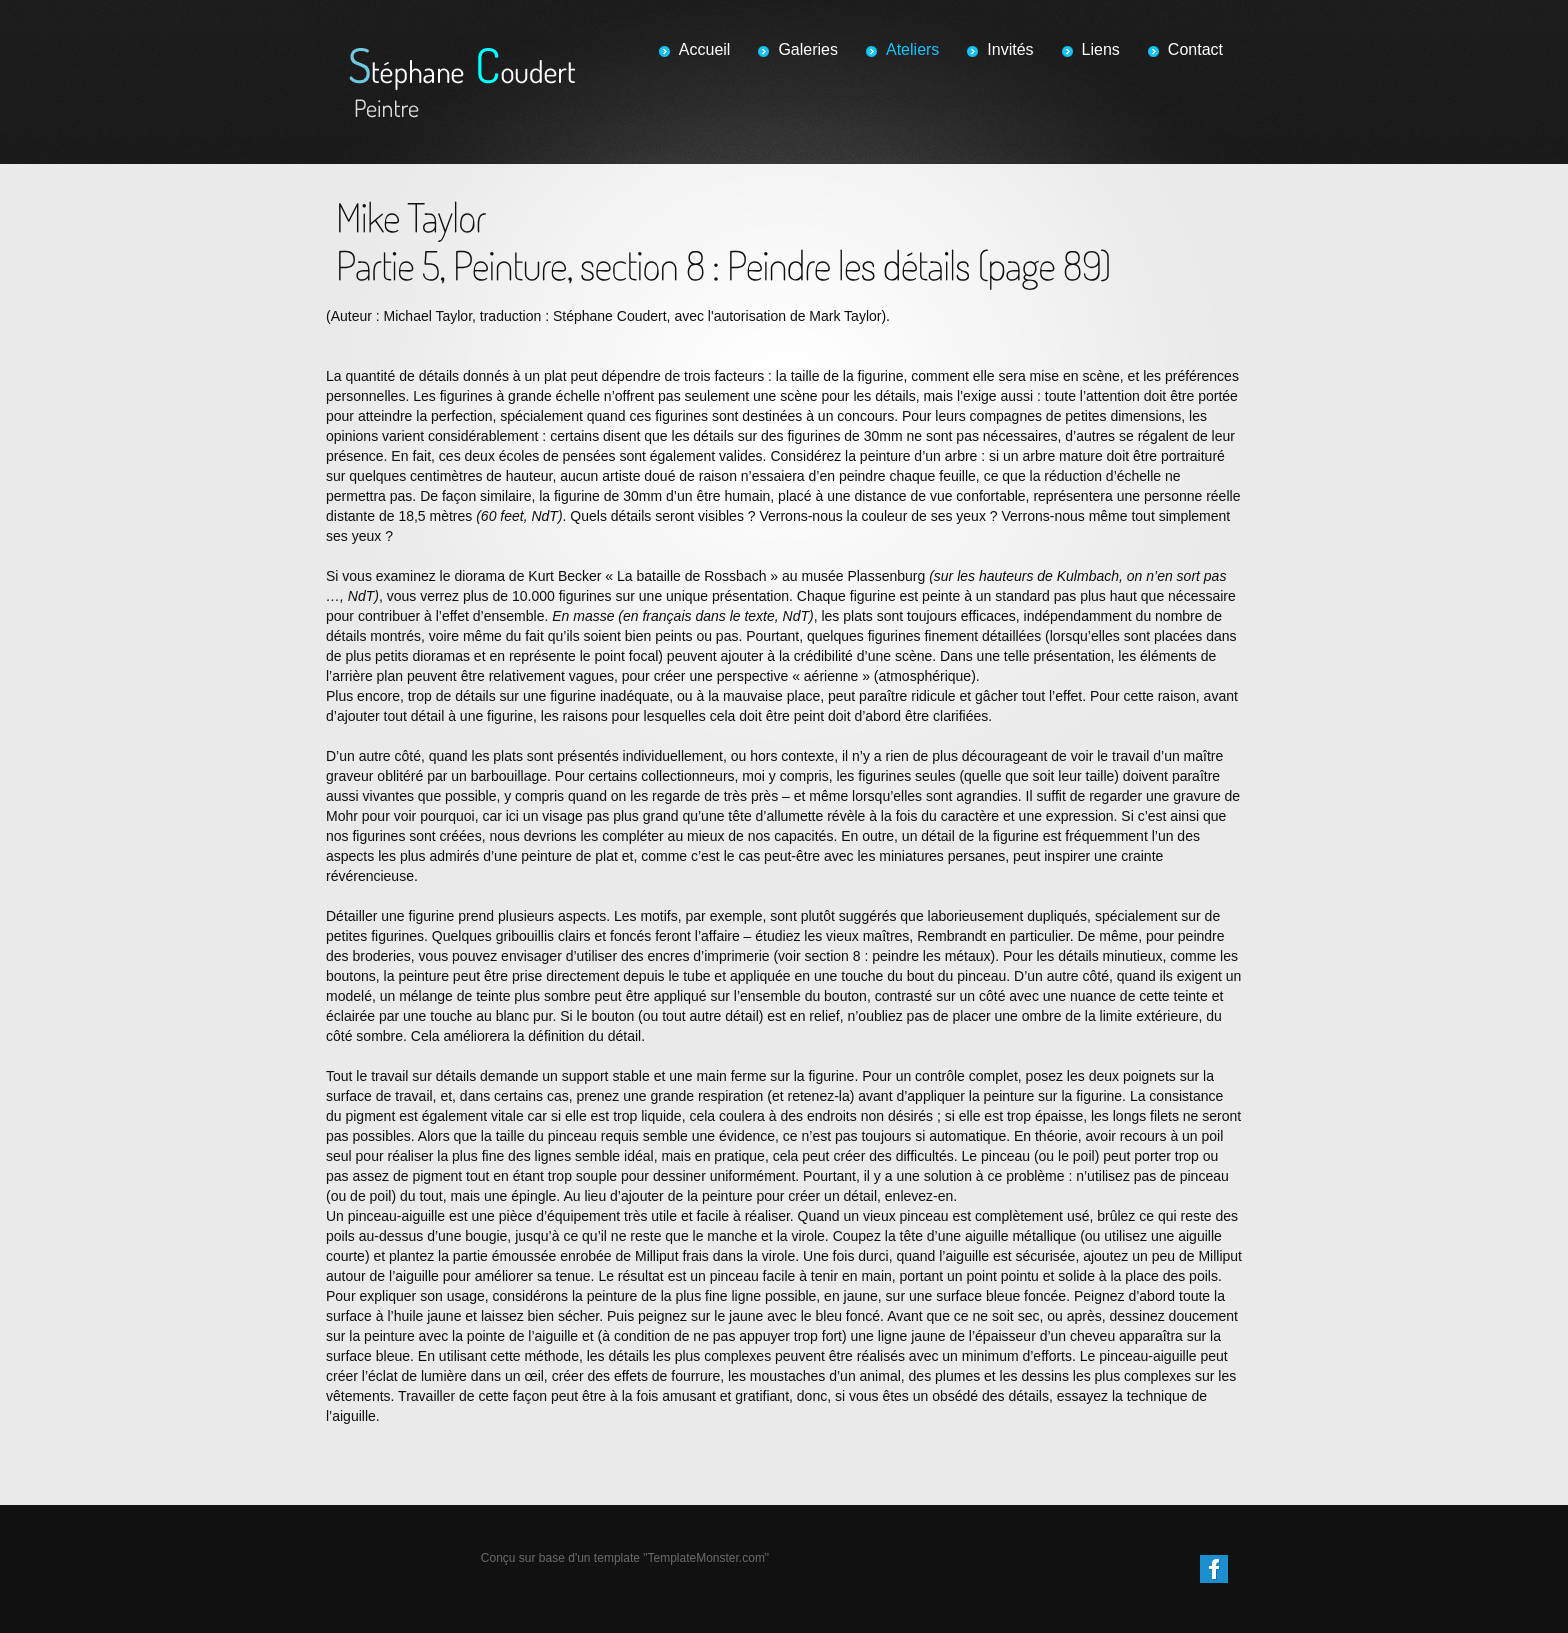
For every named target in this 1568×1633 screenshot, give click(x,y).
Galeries (808, 49)
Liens (1101, 49)
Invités (1010, 49)
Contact (1195, 49)
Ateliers (912, 49)
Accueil (705, 49)
